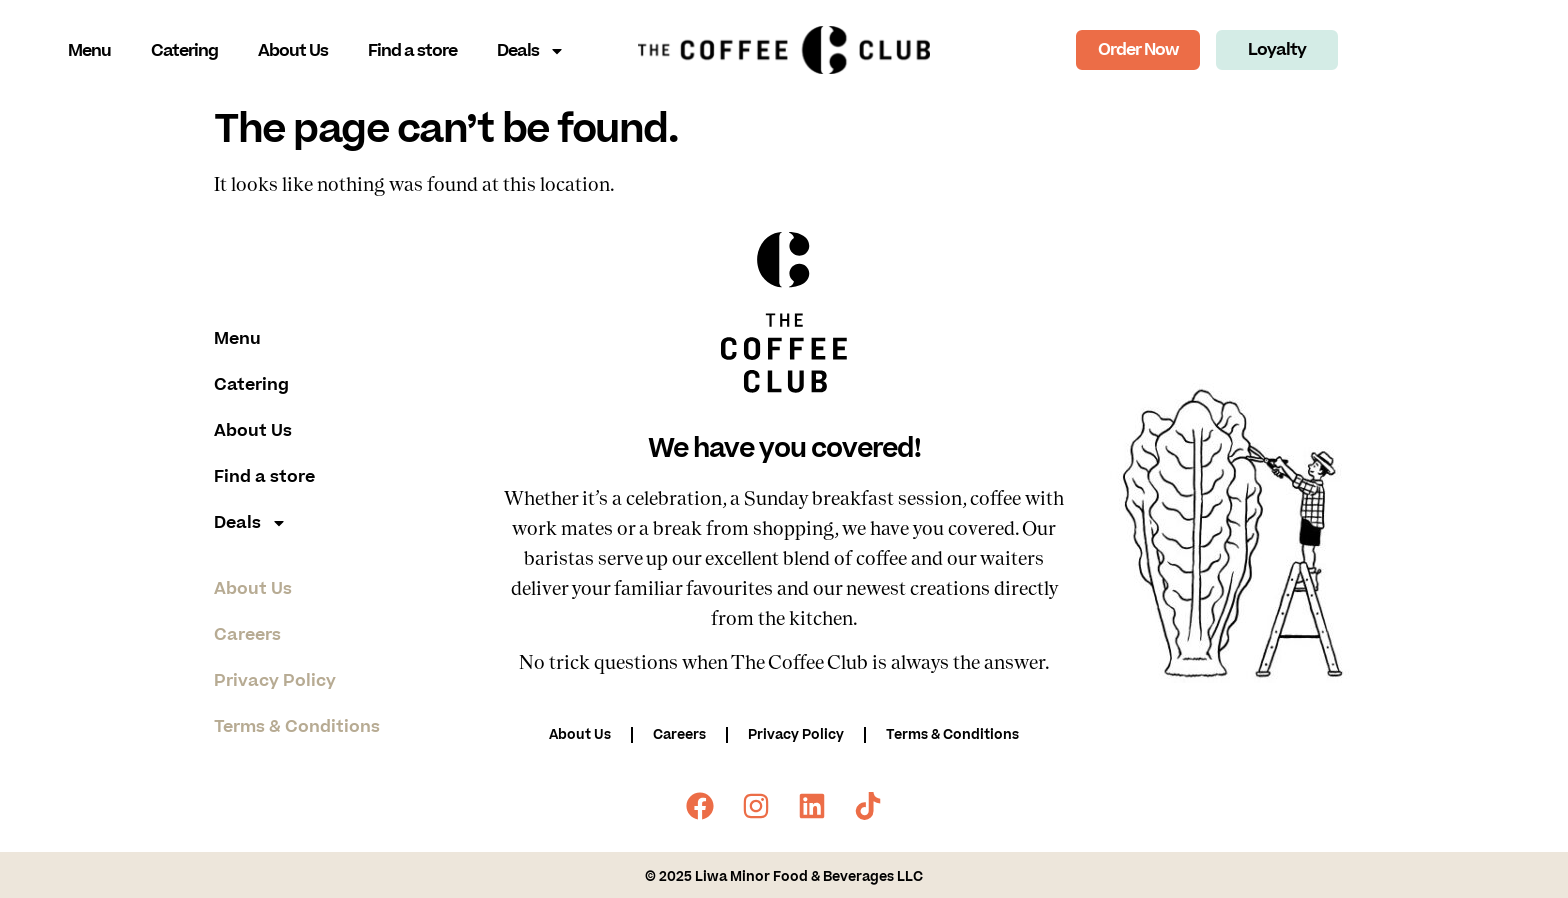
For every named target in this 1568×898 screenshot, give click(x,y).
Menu (89, 51)
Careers (247, 635)
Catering (184, 51)
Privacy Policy (275, 681)
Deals (531, 51)
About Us (293, 51)
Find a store (412, 51)
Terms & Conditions (297, 727)
